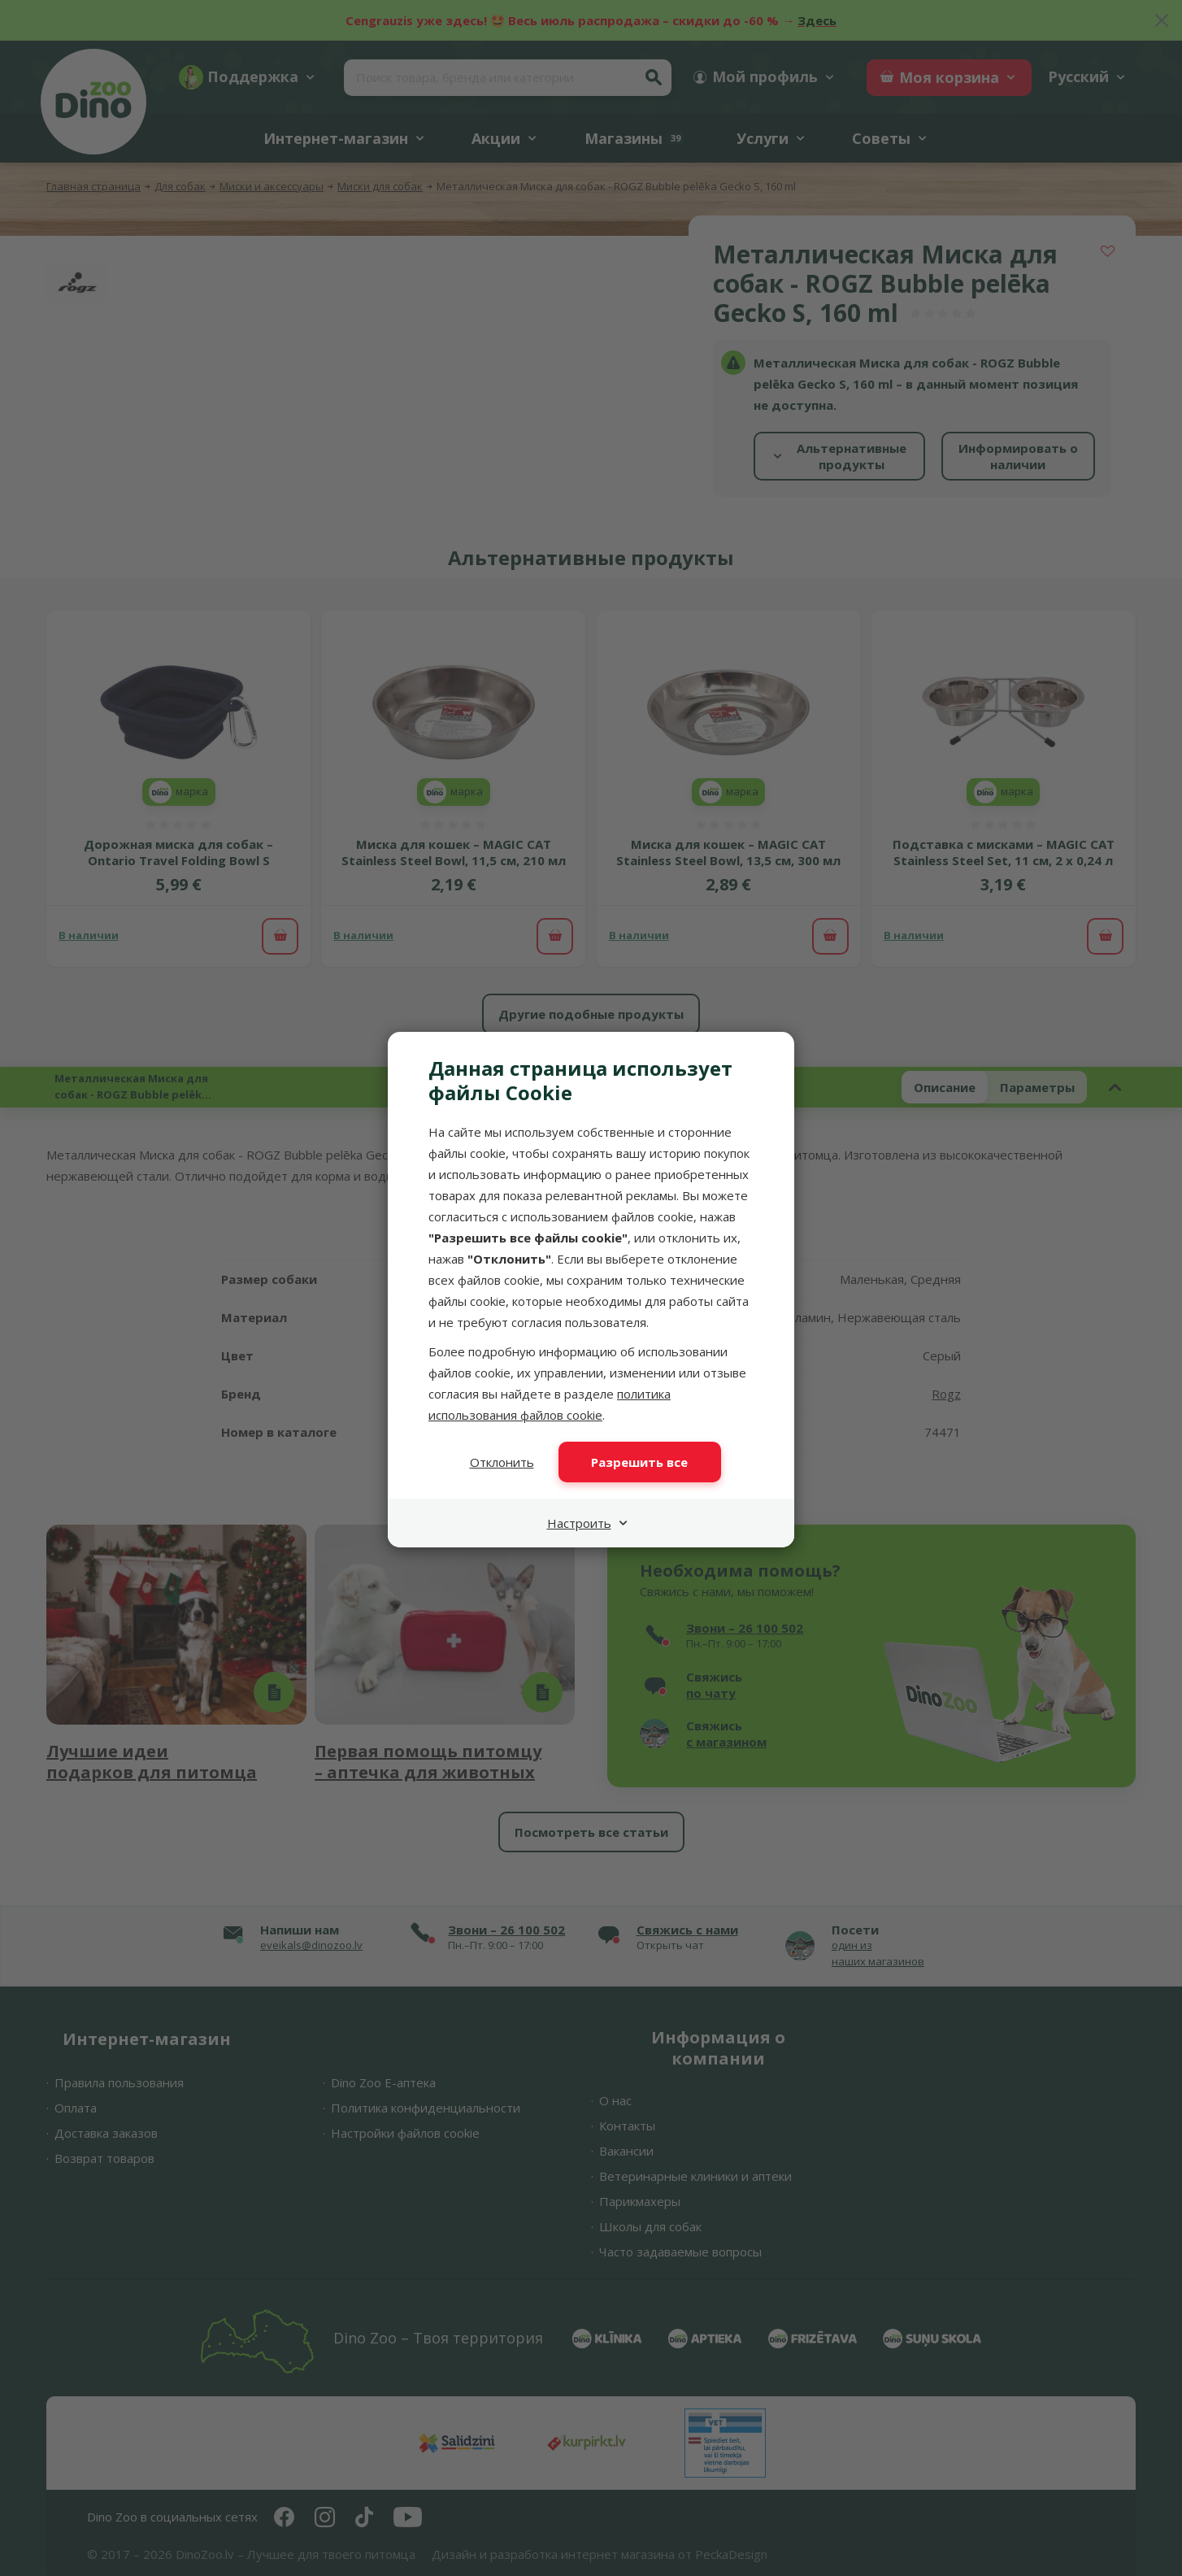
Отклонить (502, 1462)
